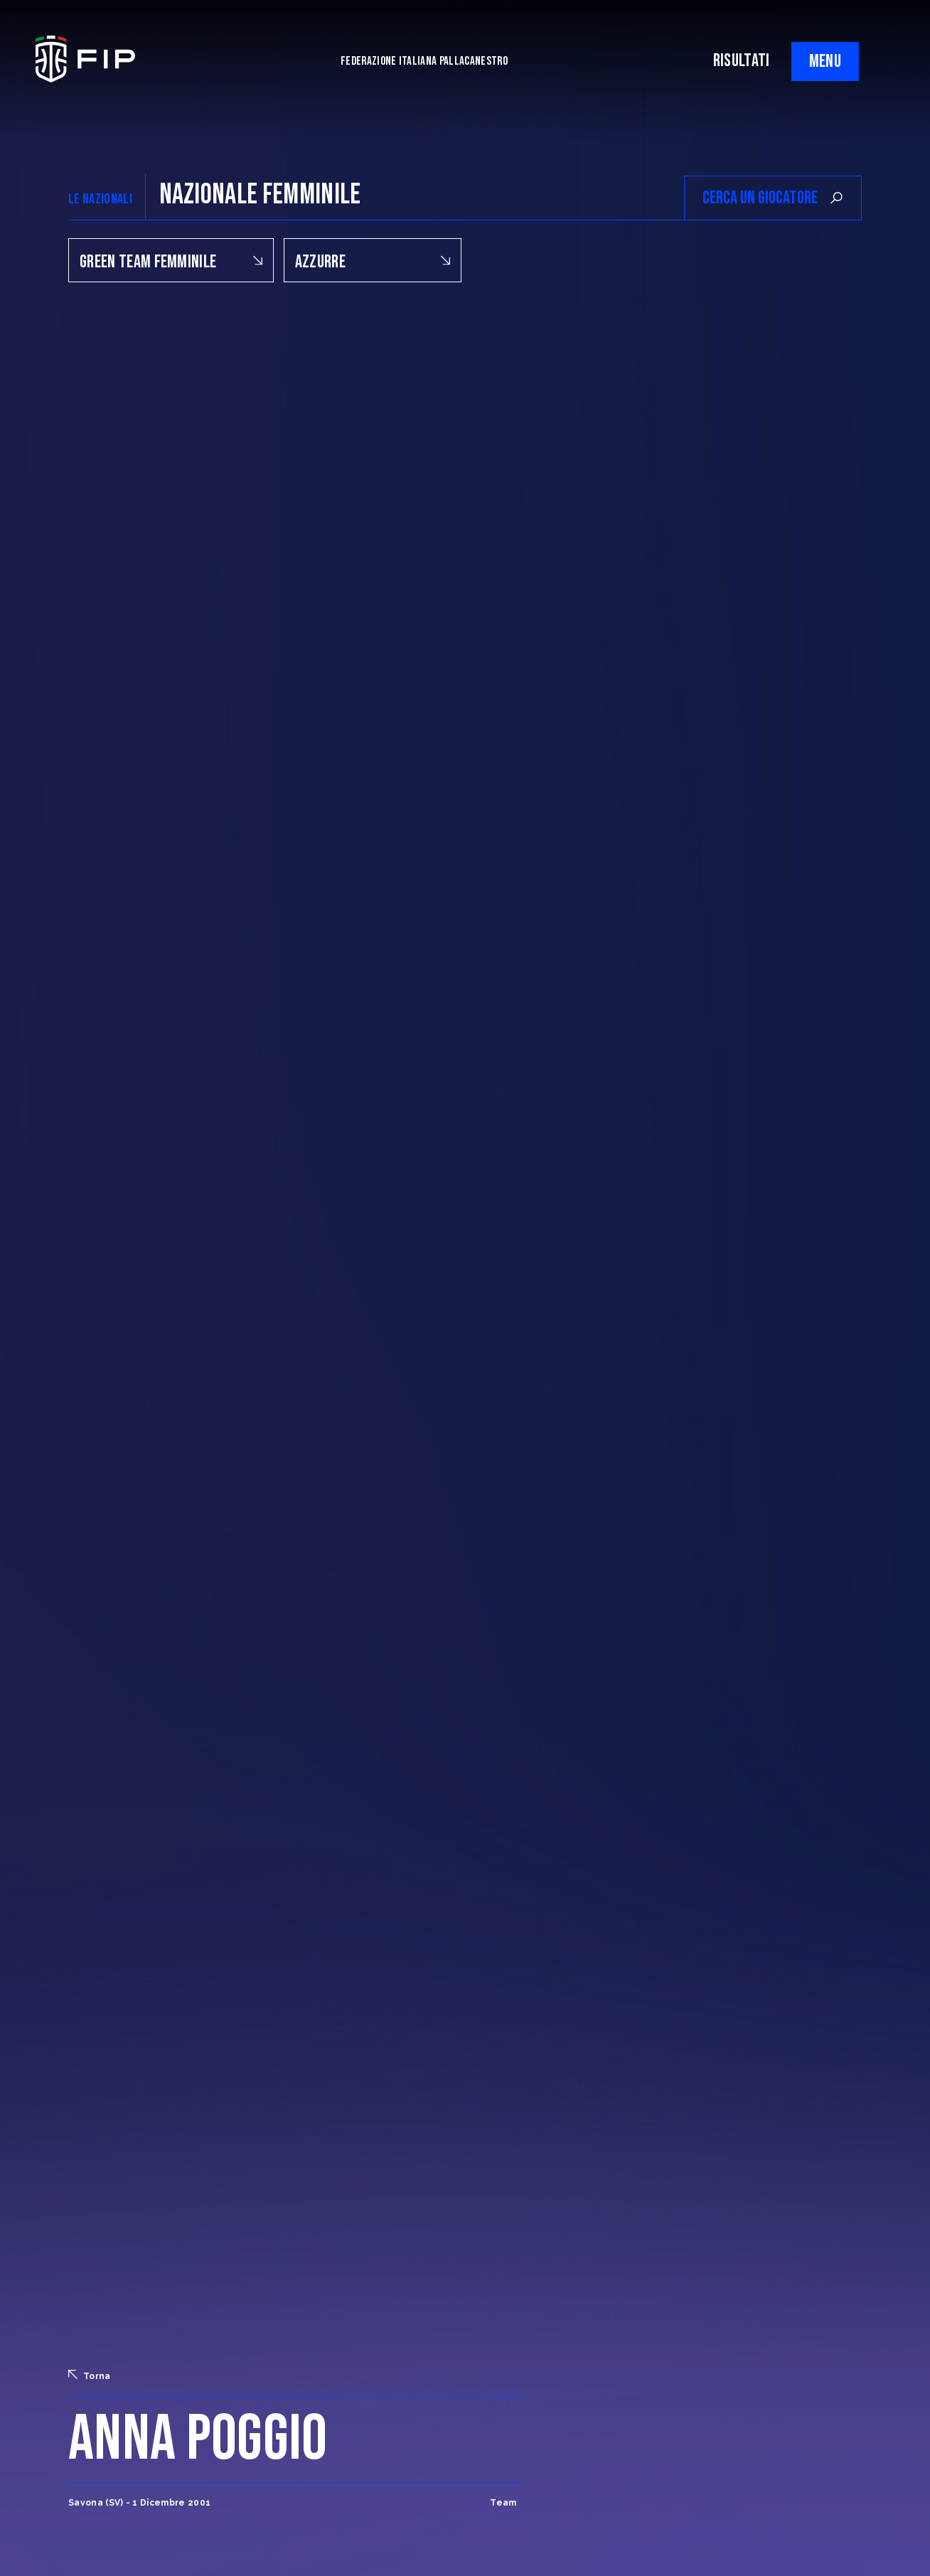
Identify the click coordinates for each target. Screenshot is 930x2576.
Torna (89, 2375)
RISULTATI (741, 61)
